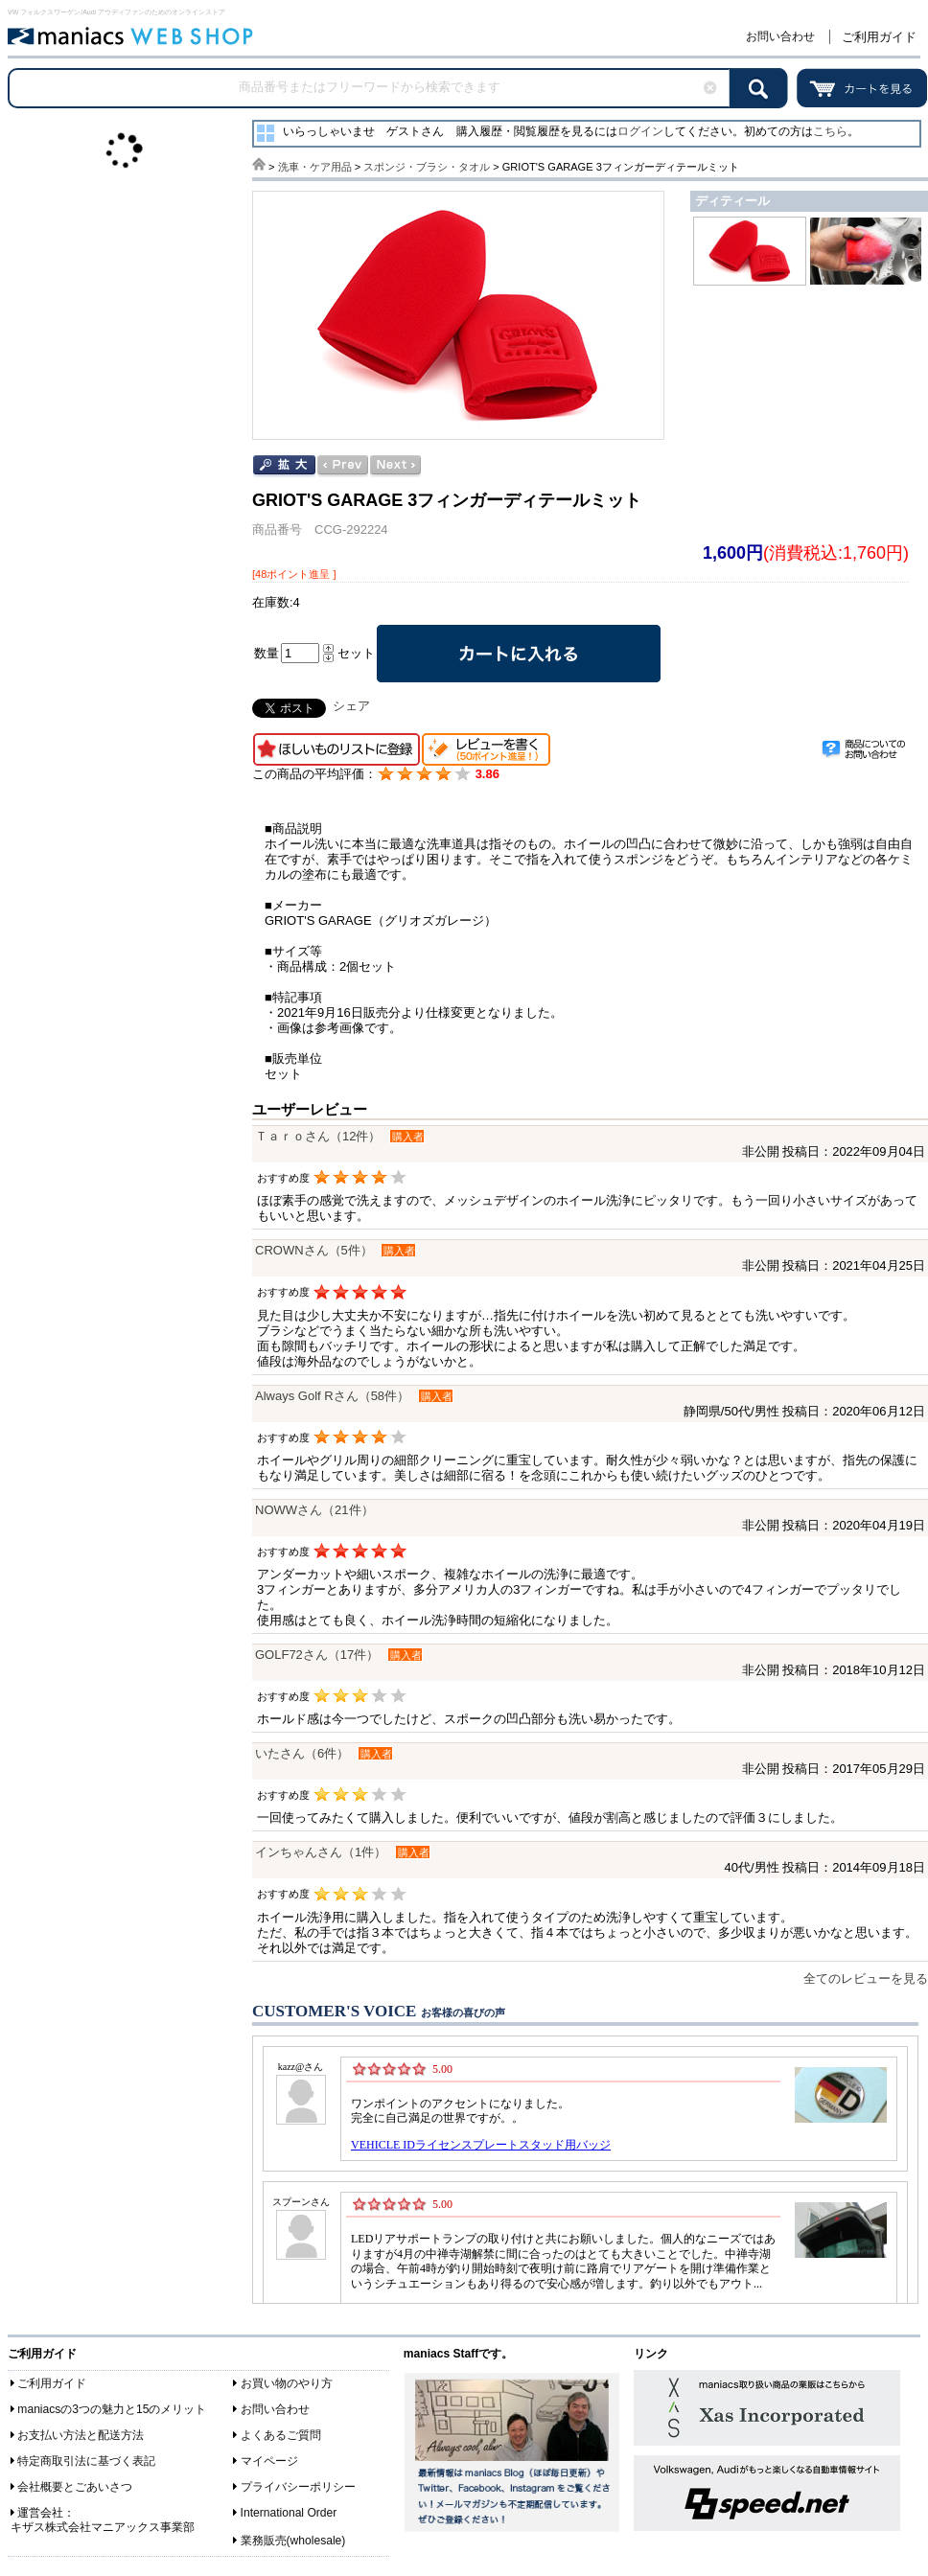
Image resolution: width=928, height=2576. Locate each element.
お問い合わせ (780, 36)
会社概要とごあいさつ (74, 2487)
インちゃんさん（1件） (320, 1852)
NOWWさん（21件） (314, 1510)
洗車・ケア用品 (315, 166)
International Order (289, 2512)
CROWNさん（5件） (314, 1250)
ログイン (640, 131)
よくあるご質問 (281, 2435)
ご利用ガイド (879, 37)
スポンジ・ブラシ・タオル (426, 166)
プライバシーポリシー (298, 2487)
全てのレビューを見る (865, 1978)
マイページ (269, 2461)
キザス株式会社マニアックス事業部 (103, 2527)
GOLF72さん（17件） (317, 1654)
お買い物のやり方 (287, 2383)
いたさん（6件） (302, 1753)
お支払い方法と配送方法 (80, 2435)
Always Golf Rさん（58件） (332, 1396)
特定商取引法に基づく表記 (86, 2461)
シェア (351, 706)
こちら (830, 131)
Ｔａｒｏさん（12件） (318, 1136)
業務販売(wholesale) (293, 2540)
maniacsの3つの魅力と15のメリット (111, 2409)
